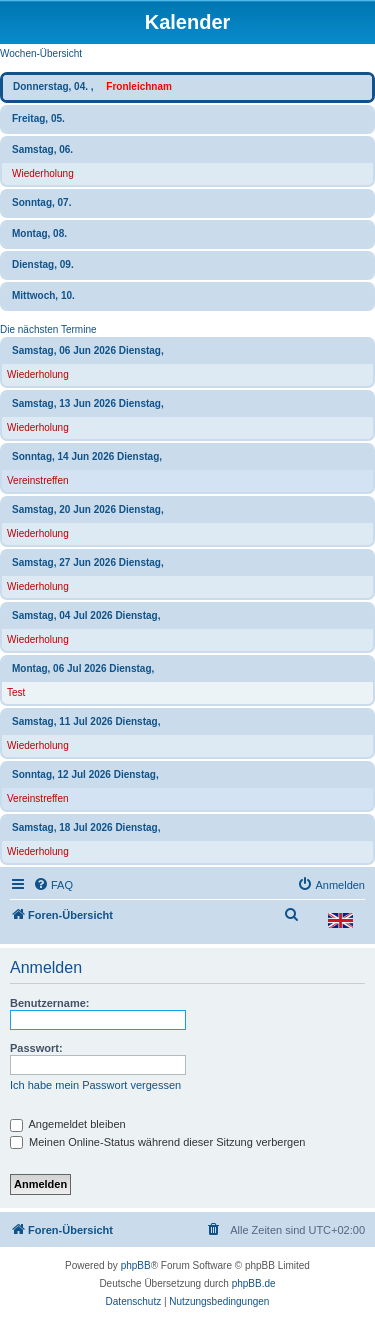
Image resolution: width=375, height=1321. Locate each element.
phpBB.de (254, 1283)
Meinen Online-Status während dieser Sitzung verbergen (157, 1142)
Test (16, 692)
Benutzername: (49, 1003)
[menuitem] (53, 885)
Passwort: (36, 1048)
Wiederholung (43, 173)
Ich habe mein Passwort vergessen (95, 1085)
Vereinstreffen (38, 480)
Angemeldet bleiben (68, 1124)
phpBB (136, 1265)
